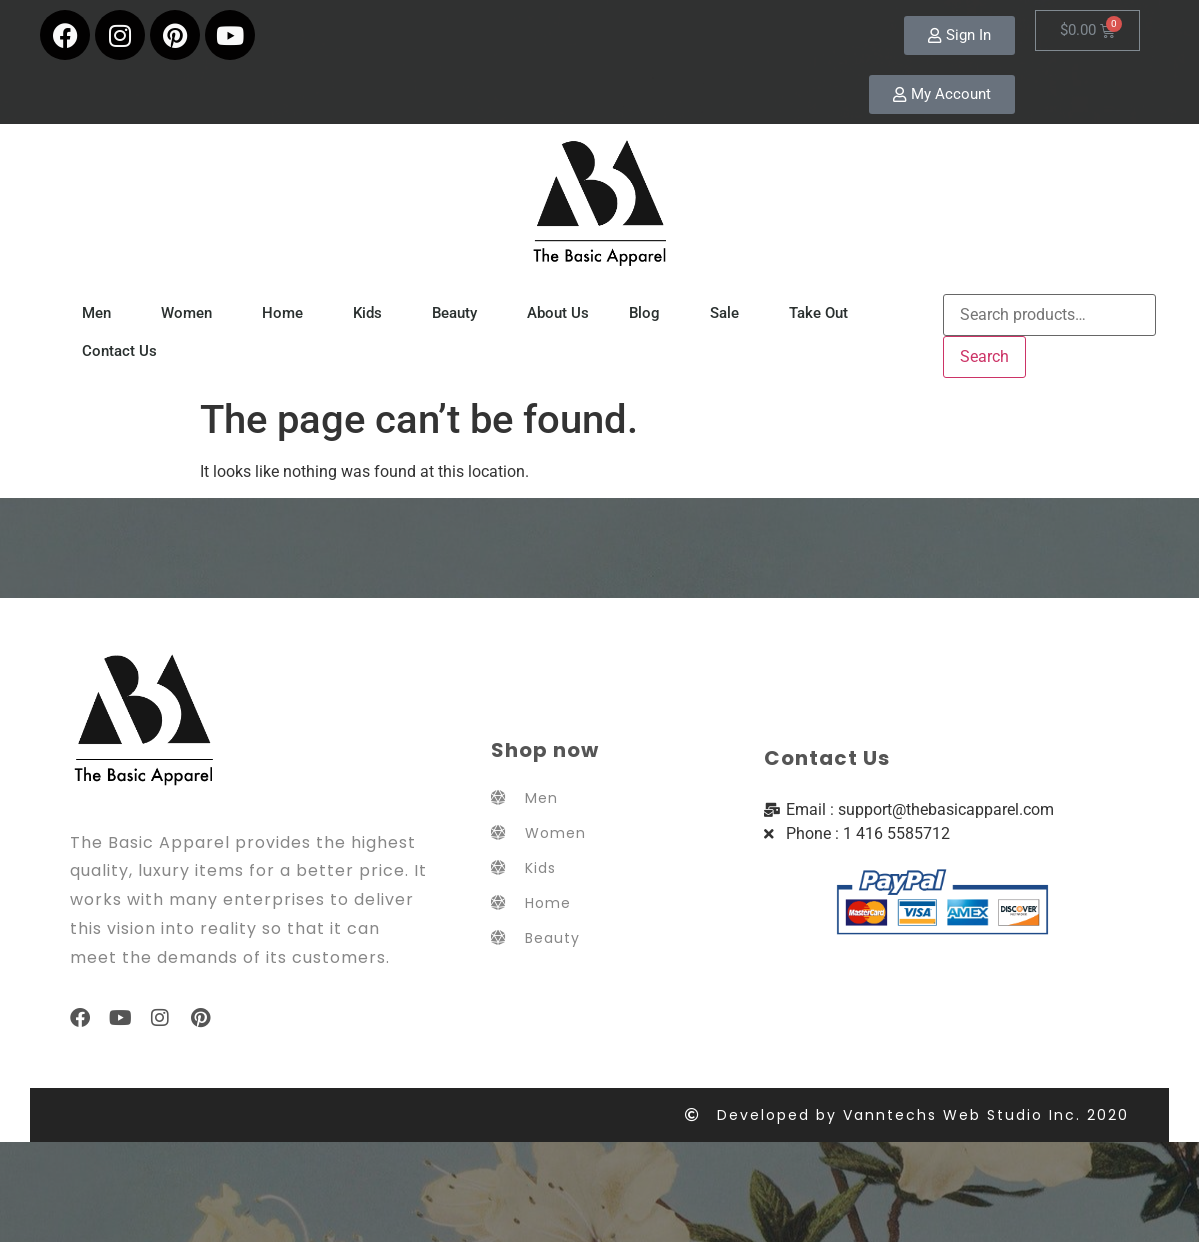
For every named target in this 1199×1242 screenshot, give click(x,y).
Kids (372, 313)
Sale (729, 313)
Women (191, 313)
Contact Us (119, 351)
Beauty (459, 313)
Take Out (823, 313)
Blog (649, 313)
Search (984, 356)
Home (287, 313)
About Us (558, 313)
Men (101, 313)
